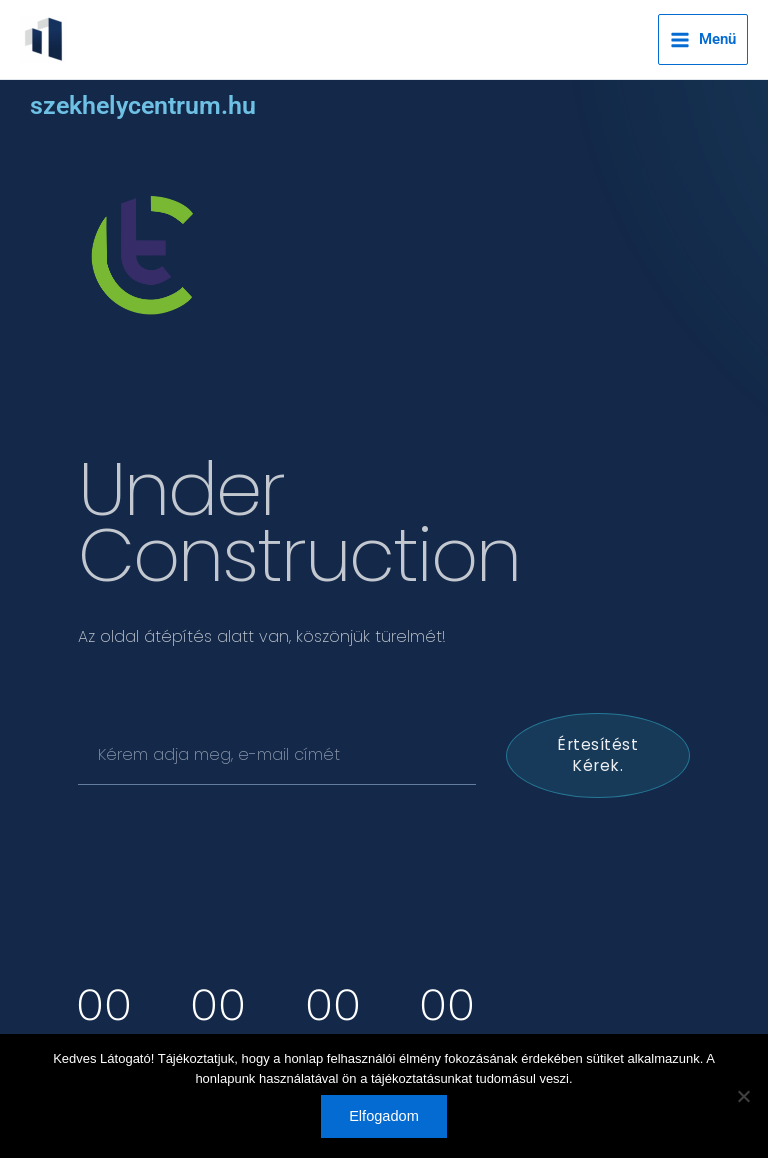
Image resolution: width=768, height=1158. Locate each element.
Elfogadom (384, 1116)
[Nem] (743, 1096)
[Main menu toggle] (703, 39)
